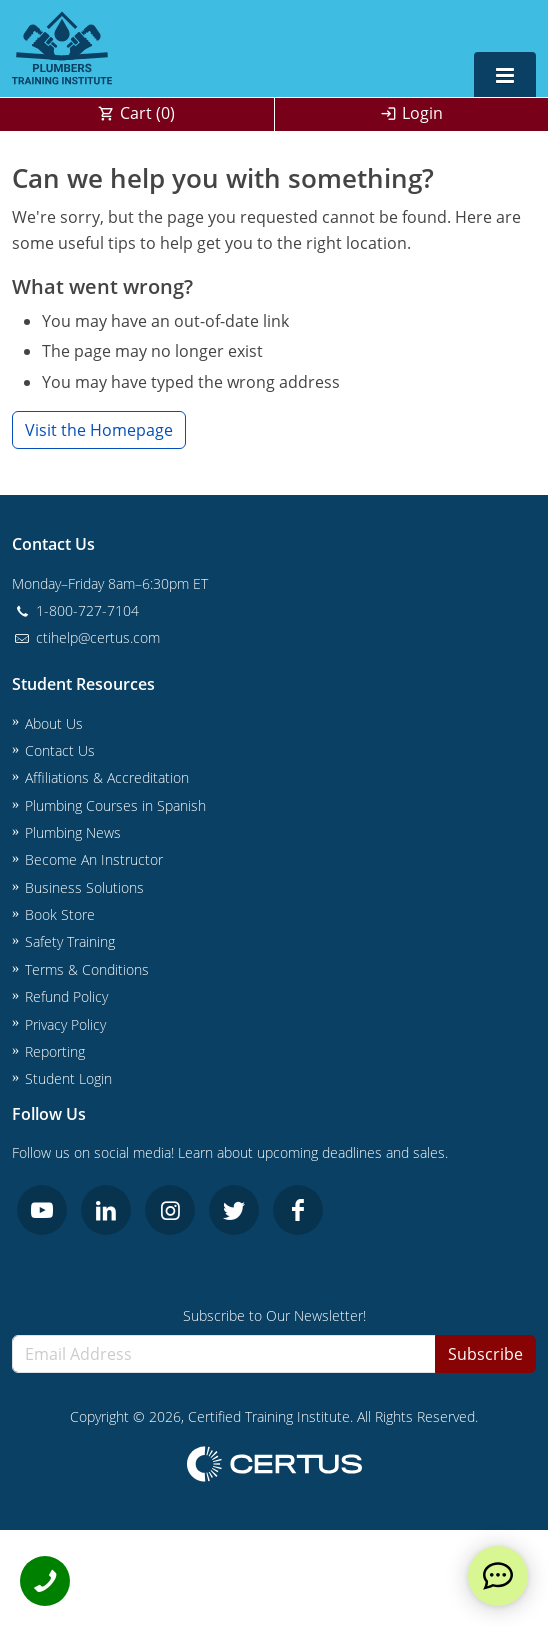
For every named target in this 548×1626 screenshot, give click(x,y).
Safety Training (70, 941)
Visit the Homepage (99, 430)
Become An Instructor (94, 859)
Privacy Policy (65, 1024)
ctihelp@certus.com (86, 637)
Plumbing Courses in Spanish (115, 805)
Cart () (147, 113)
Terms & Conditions (87, 969)
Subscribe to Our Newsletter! (274, 1315)
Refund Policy (66, 996)
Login (422, 113)
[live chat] (498, 1576)
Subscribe (485, 1354)
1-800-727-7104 (75, 610)
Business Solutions (84, 887)
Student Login (68, 1078)
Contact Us (60, 750)
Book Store (60, 914)
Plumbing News (73, 832)
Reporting (55, 1051)
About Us (54, 723)
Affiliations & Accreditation (107, 777)
